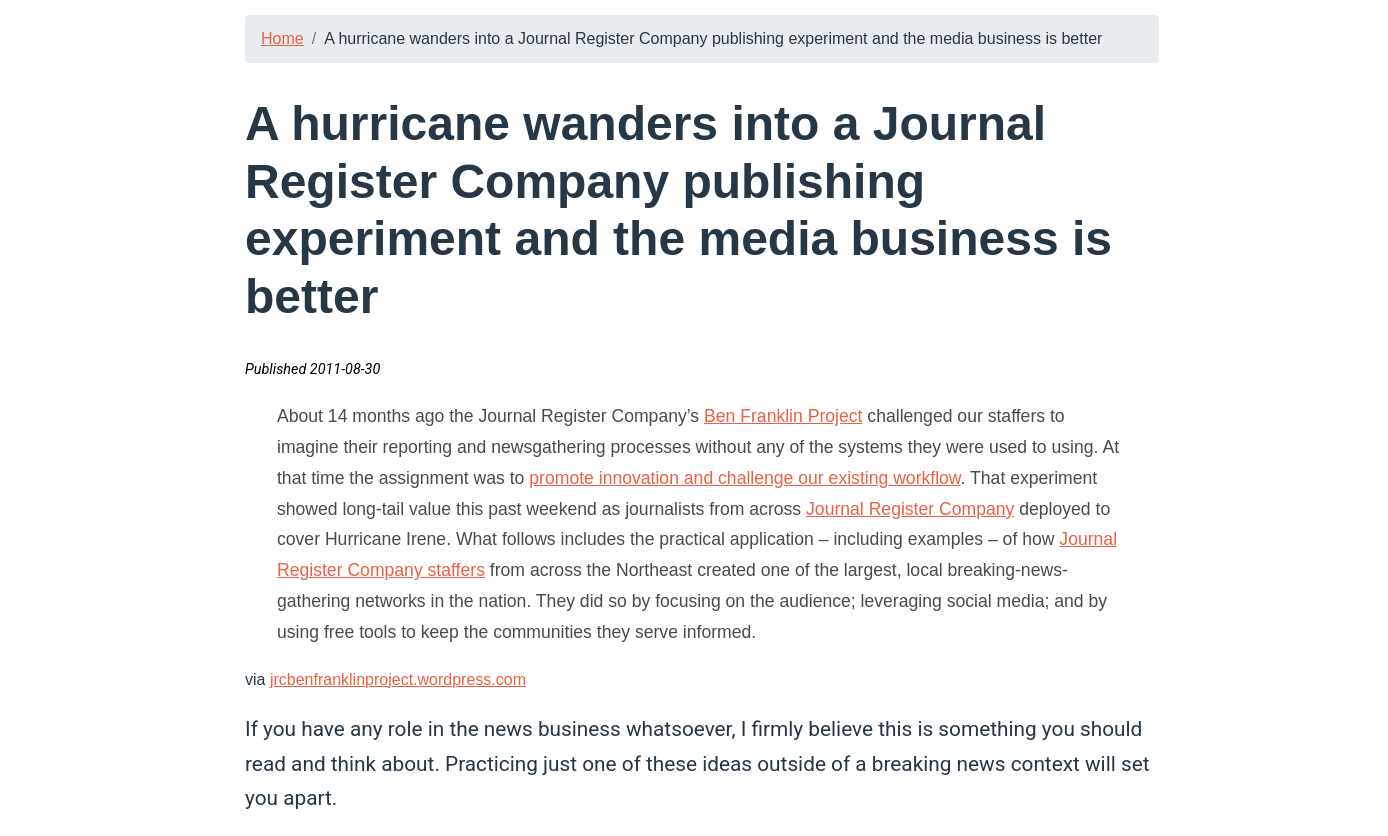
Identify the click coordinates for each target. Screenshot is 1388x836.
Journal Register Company (910, 509)
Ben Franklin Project (783, 416)
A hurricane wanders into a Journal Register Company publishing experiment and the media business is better (713, 38)
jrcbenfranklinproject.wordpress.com (398, 679)
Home (282, 38)
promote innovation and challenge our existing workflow (744, 478)
